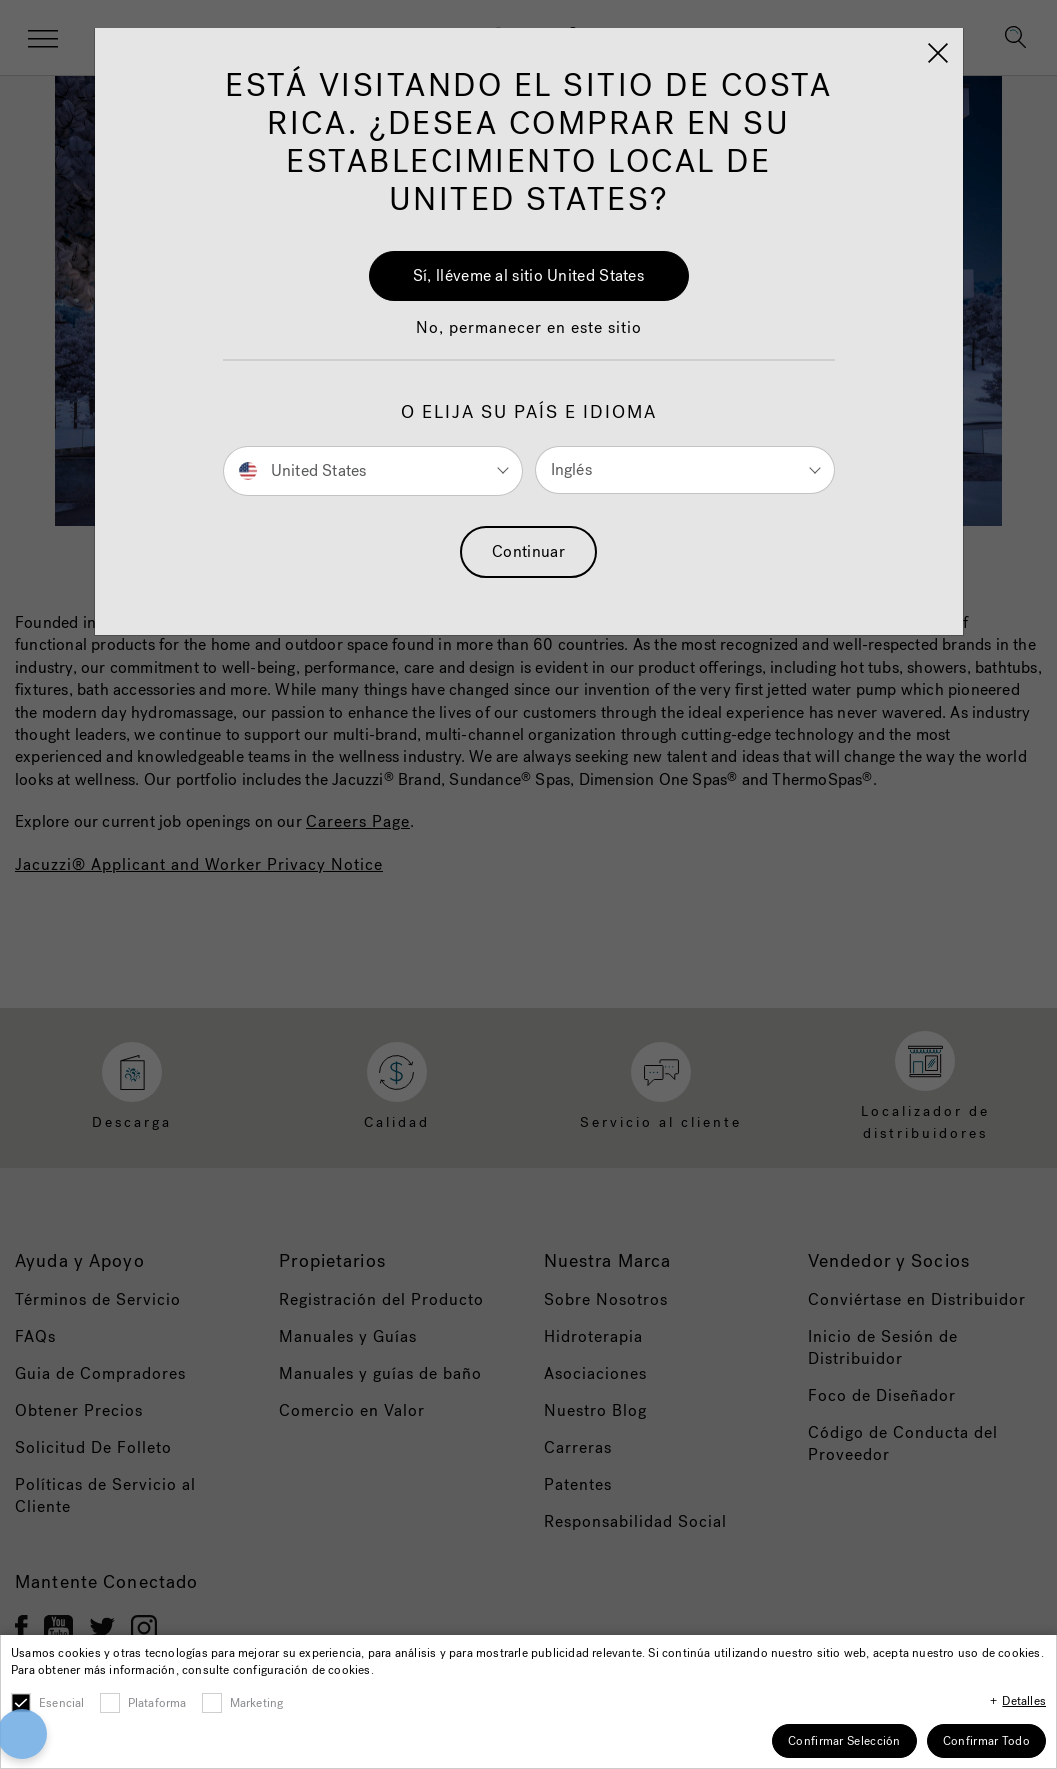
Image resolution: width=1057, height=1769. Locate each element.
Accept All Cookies (683, 1623)
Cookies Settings (683, 1678)
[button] (77, 1656)
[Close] (831, 1614)
